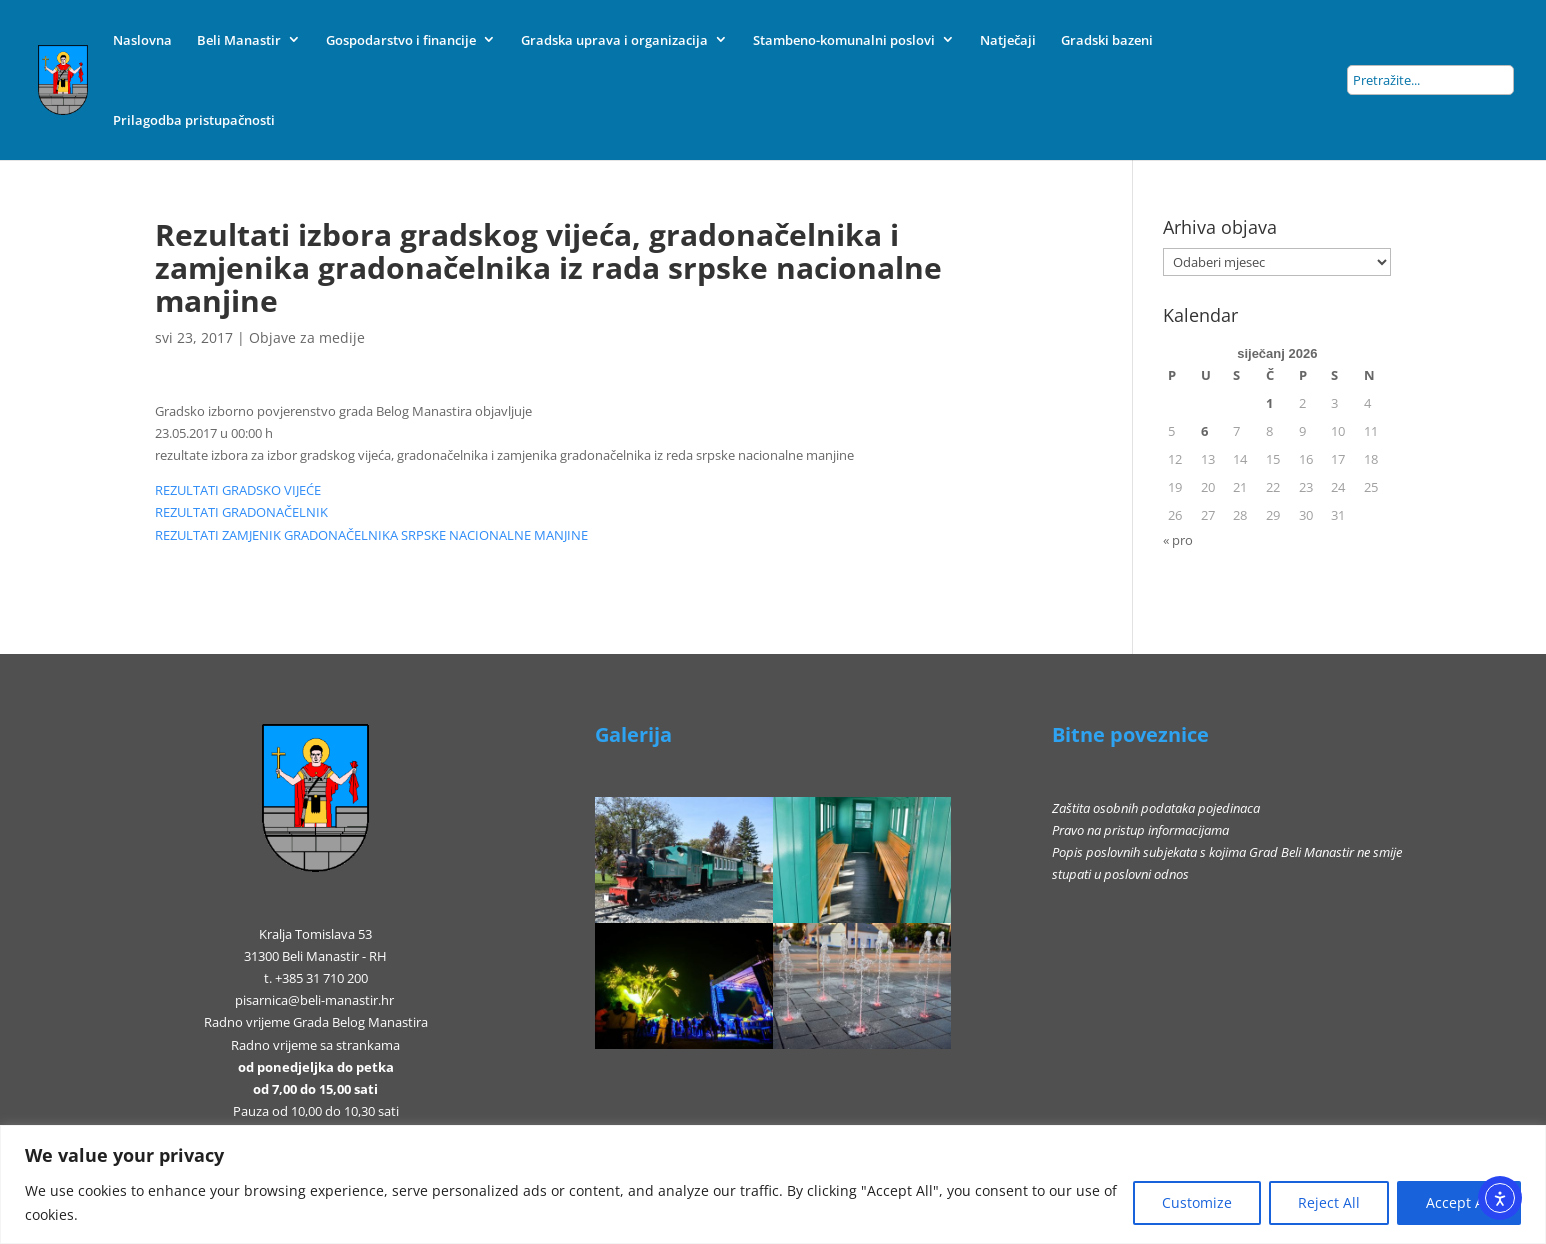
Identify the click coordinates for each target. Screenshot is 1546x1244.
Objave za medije (307, 337)
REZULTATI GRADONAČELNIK (241, 512)
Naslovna (142, 40)
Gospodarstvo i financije (401, 40)
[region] (773, 1184)
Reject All (1329, 1202)
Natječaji (1008, 40)
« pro (1178, 540)
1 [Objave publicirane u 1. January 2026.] (1269, 403)
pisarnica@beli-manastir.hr (314, 1000)
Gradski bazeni (1107, 40)
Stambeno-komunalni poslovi (844, 40)
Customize (1197, 1202)
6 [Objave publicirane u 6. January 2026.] (1204, 431)
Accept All (1459, 1202)
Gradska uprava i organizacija (614, 40)
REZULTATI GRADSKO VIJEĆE (238, 490)
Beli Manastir (239, 40)
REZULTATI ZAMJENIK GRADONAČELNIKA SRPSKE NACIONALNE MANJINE (371, 535)
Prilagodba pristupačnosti (194, 120)
